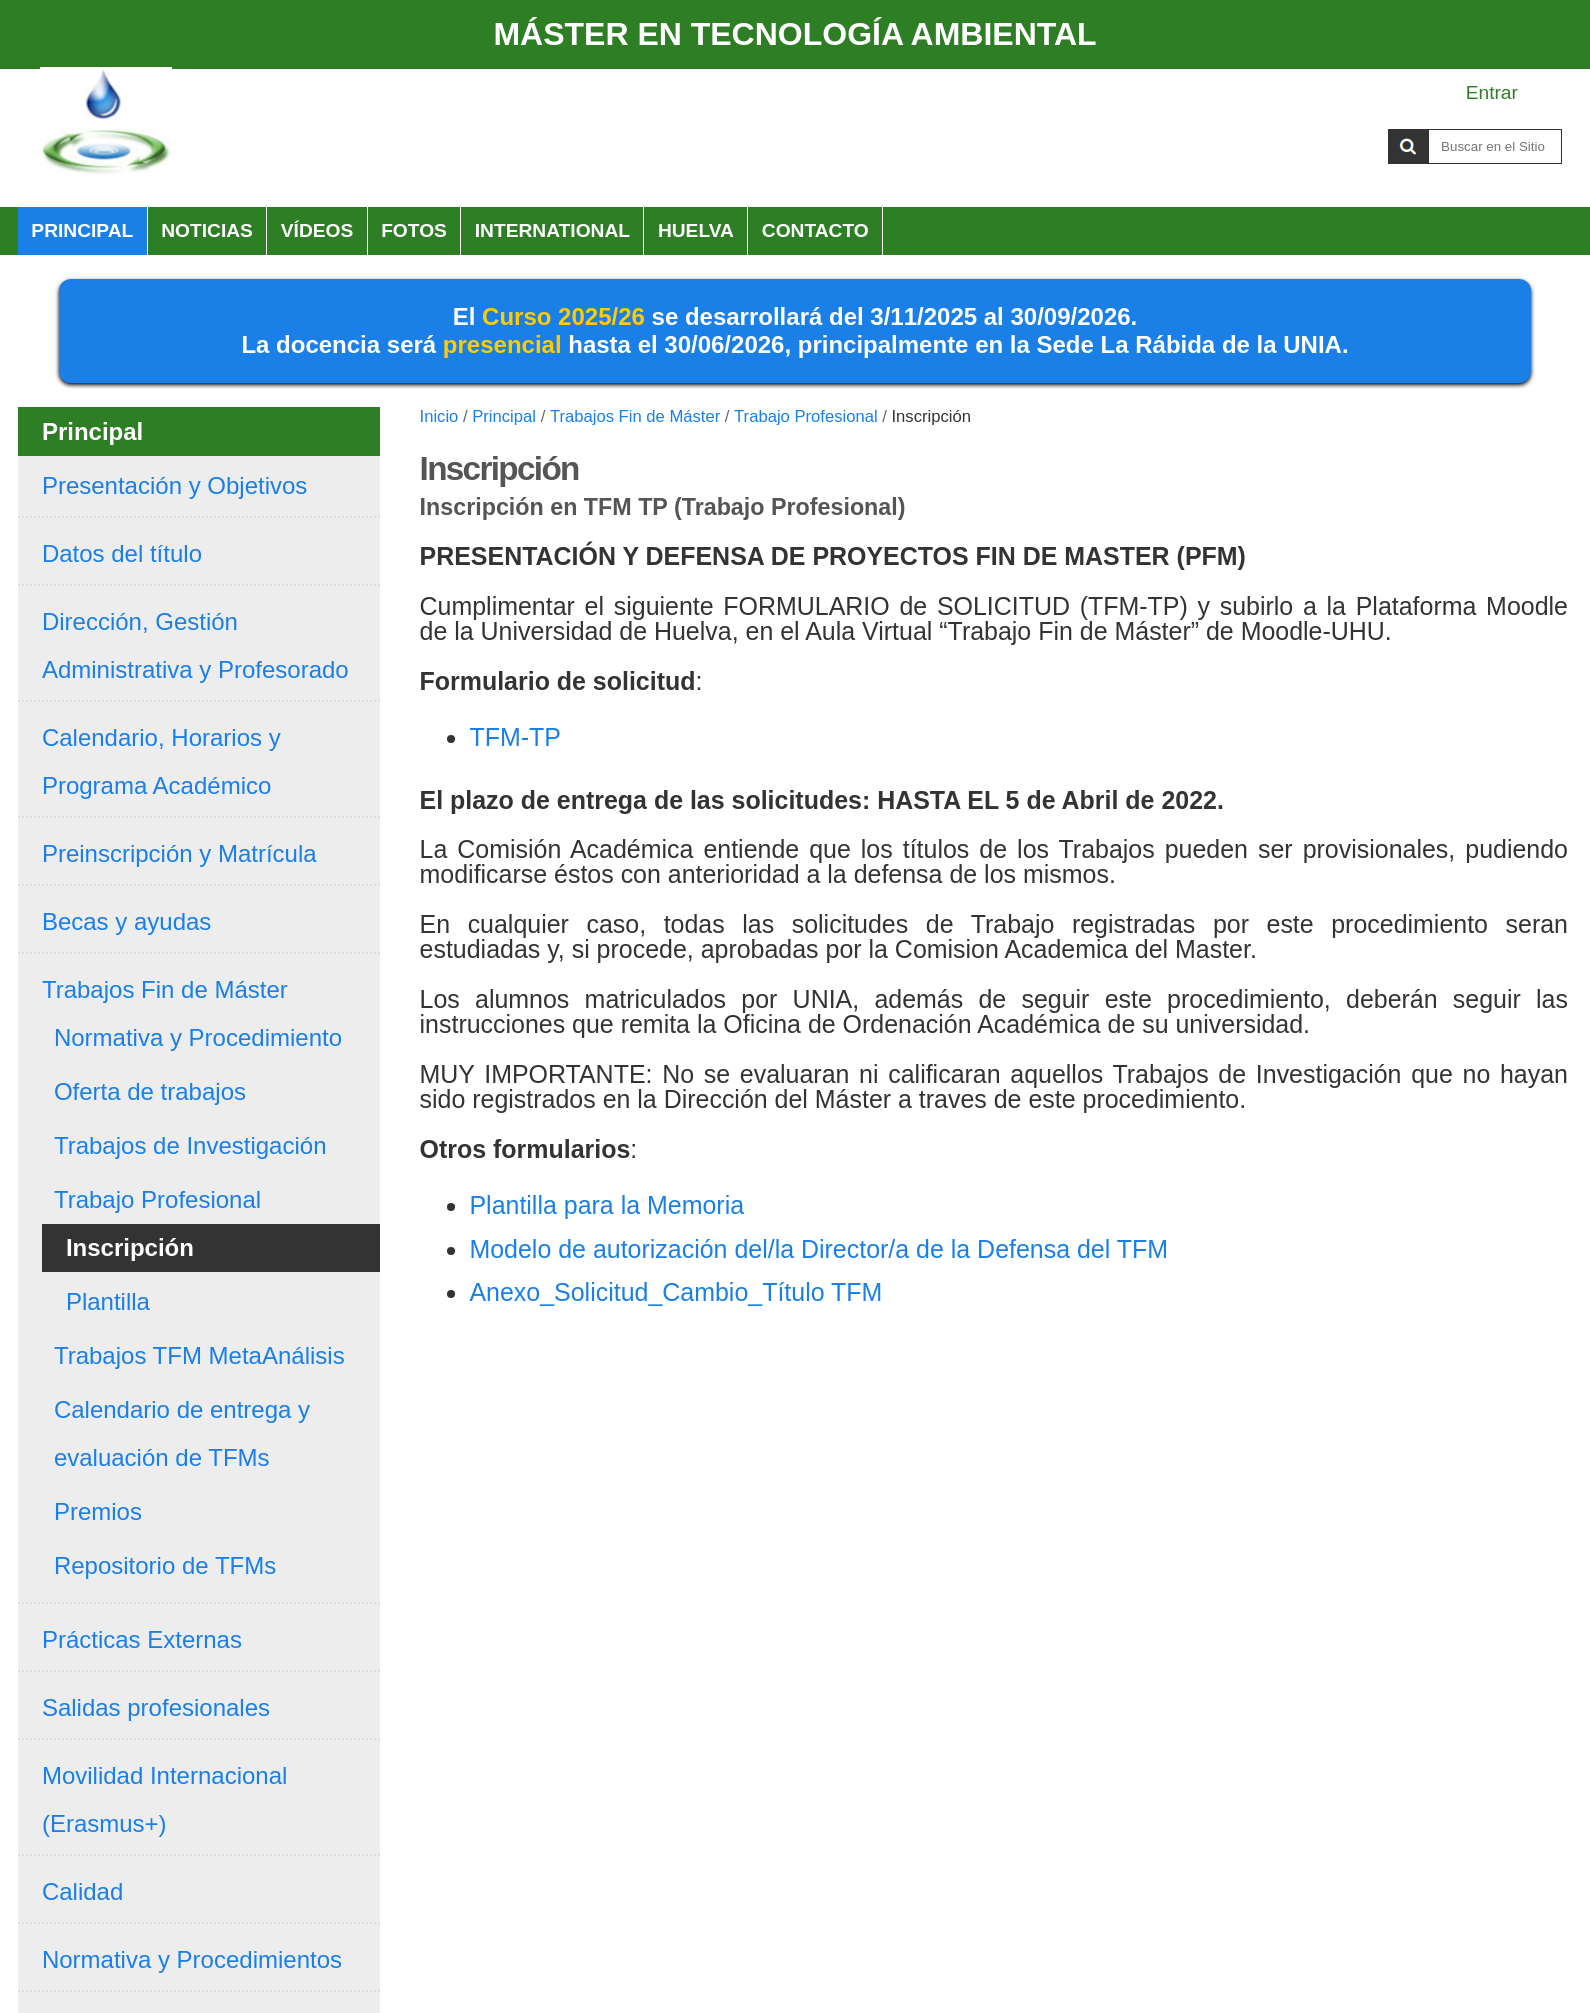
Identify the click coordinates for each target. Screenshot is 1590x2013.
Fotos (414, 230)
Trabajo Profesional (806, 416)
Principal (82, 230)
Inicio (439, 416)
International (552, 230)
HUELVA (696, 230)
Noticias (207, 230)
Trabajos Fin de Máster (635, 416)
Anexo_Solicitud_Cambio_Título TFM (675, 1292)
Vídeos (317, 230)
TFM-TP (514, 737)
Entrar (1492, 92)
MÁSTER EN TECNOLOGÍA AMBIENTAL (794, 34)
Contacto (815, 230)
